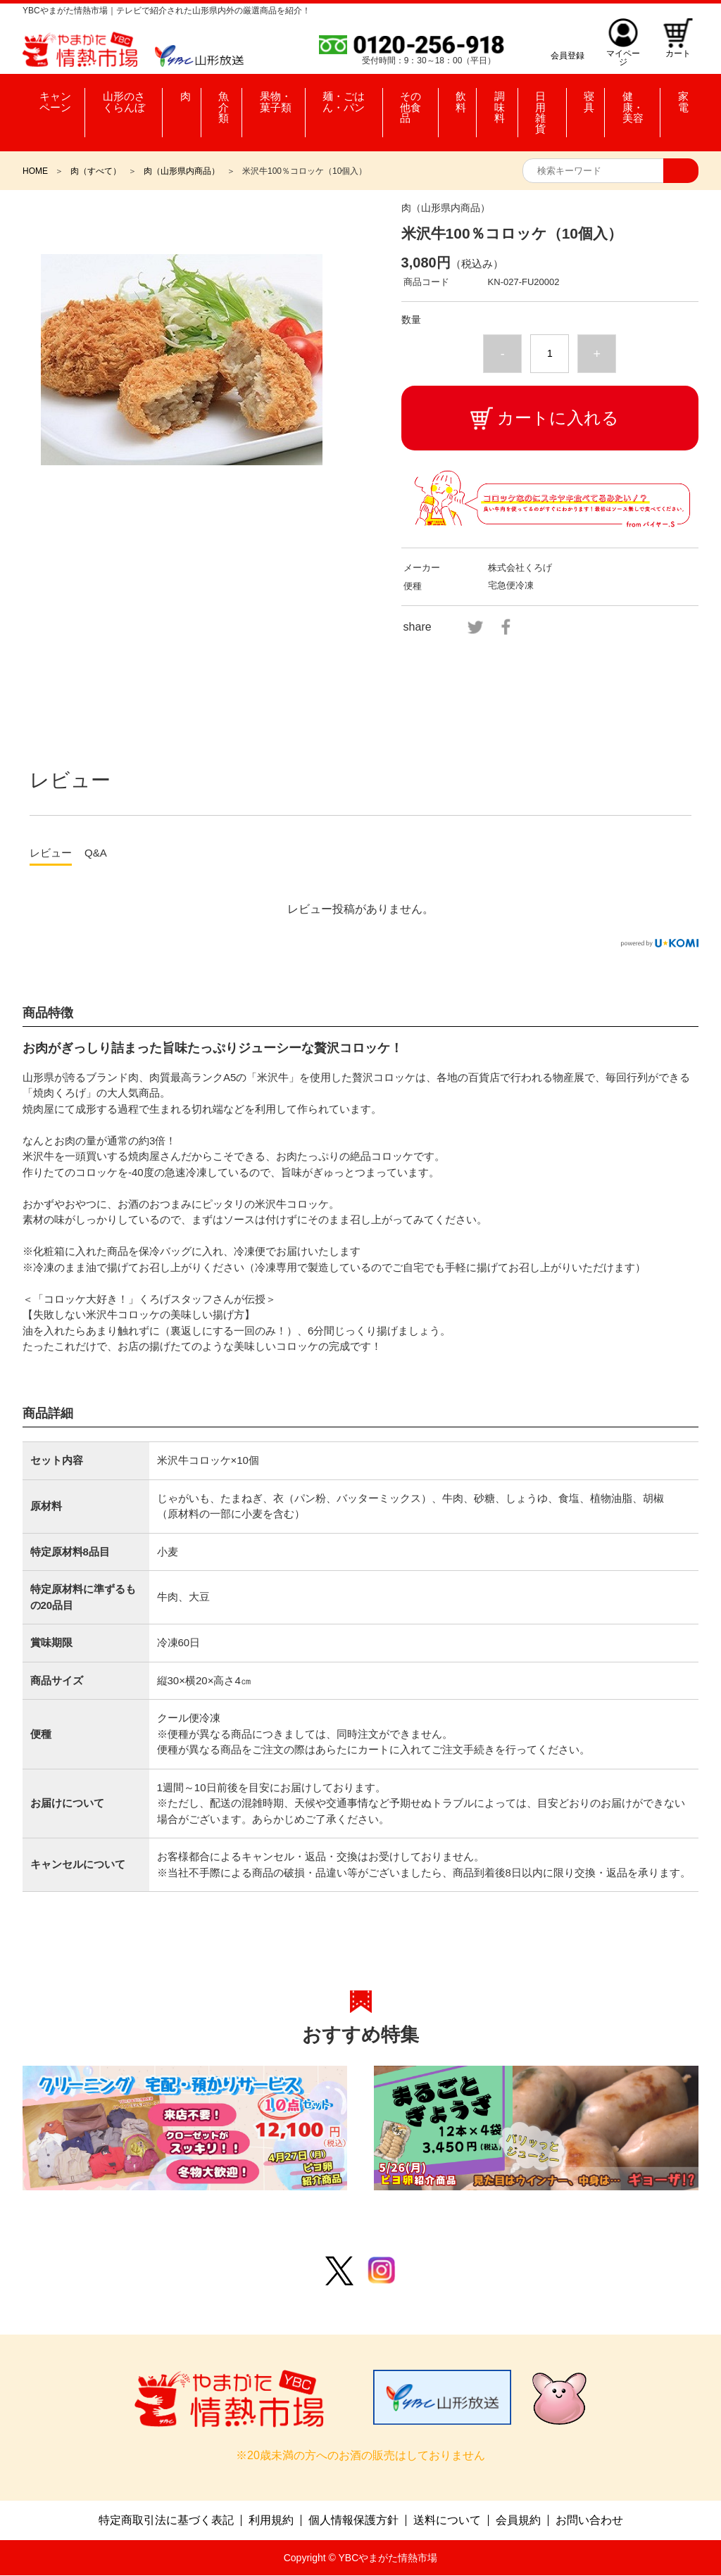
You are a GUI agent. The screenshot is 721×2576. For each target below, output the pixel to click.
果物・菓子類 (276, 98)
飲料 (468, 98)
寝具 (589, 98)
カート (677, 55)
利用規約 (271, 2521)
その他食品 (425, 98)
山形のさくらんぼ (129, 98)
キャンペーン (56, 98)
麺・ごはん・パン (350, 98)
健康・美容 (637, 98)
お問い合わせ (589, 2521)
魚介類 (219, 98)
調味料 (504, 98)
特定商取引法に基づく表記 (166, 2521)
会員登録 (565, 55)
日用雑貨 (551, 98)
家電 (680, 98)
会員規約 (518, 2521)
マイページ (621, 55)
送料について (447, 2521)
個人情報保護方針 (353, 2521)
